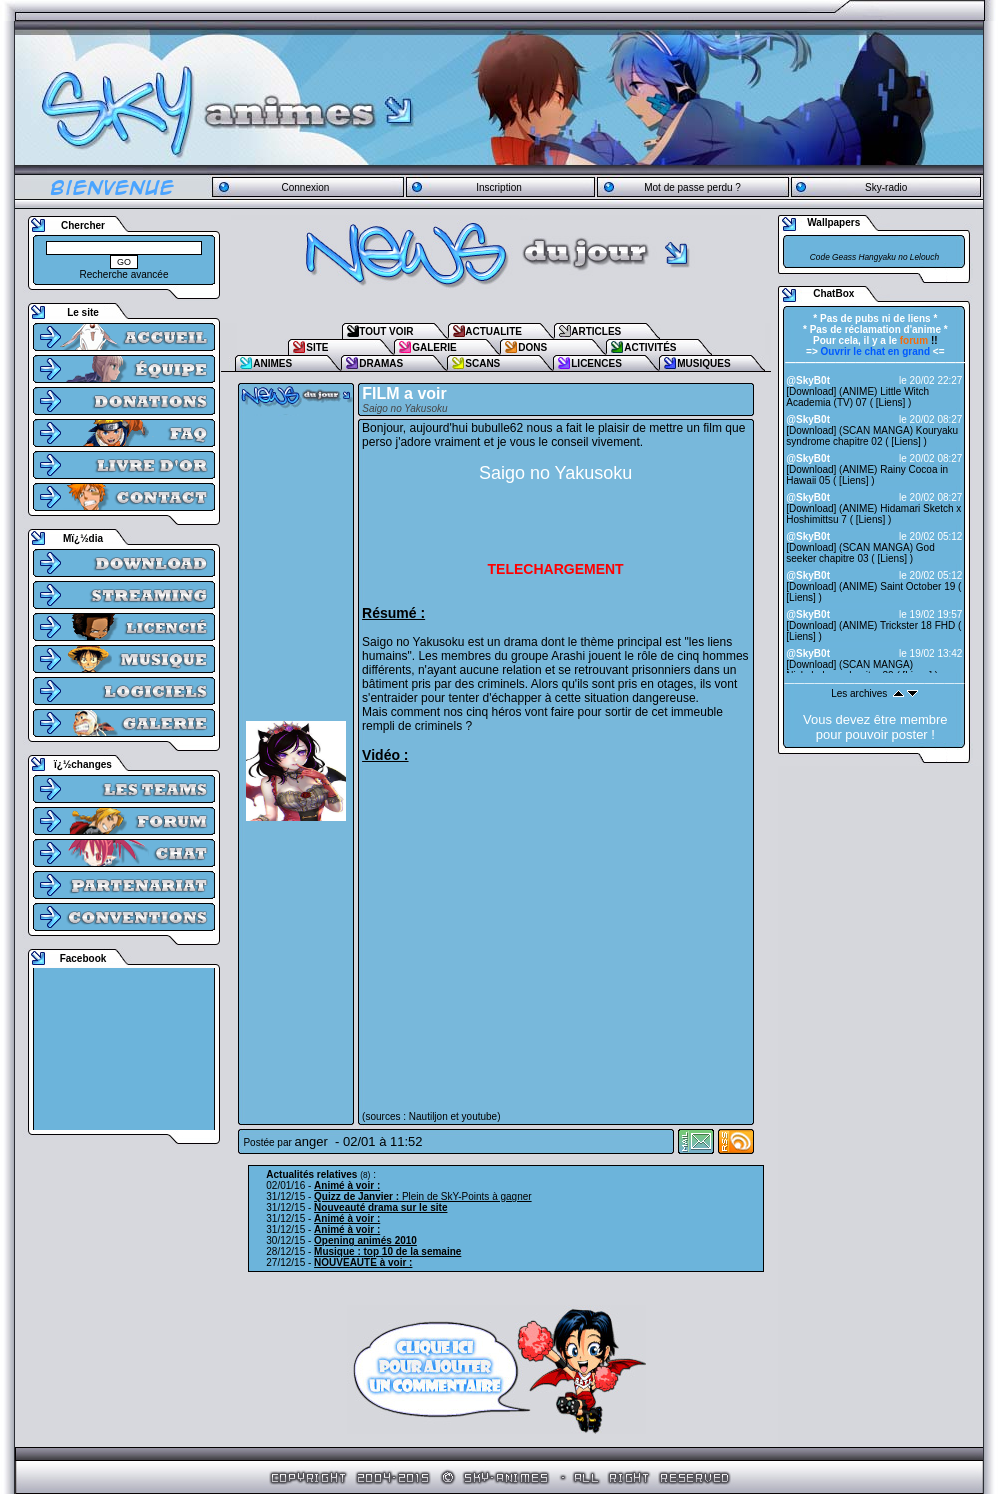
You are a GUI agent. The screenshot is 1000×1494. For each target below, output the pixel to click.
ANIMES (272, 363)
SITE (317, 347)
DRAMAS (381, 363)
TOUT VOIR (386, 331)
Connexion (305, 187)
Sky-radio (886, 187)
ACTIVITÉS (650, 347)
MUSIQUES (703, 363)
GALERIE (434, 347)
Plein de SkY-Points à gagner (423, 1196)
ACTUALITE (493, 331)
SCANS (482, 363)
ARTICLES (596, 331)
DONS (532, 347)
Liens (891, 402)
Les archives (859, 693)
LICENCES (596, 363)
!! (919, 340)
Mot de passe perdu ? (692, 187)
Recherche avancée (124, 274)
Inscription (499, 187)
